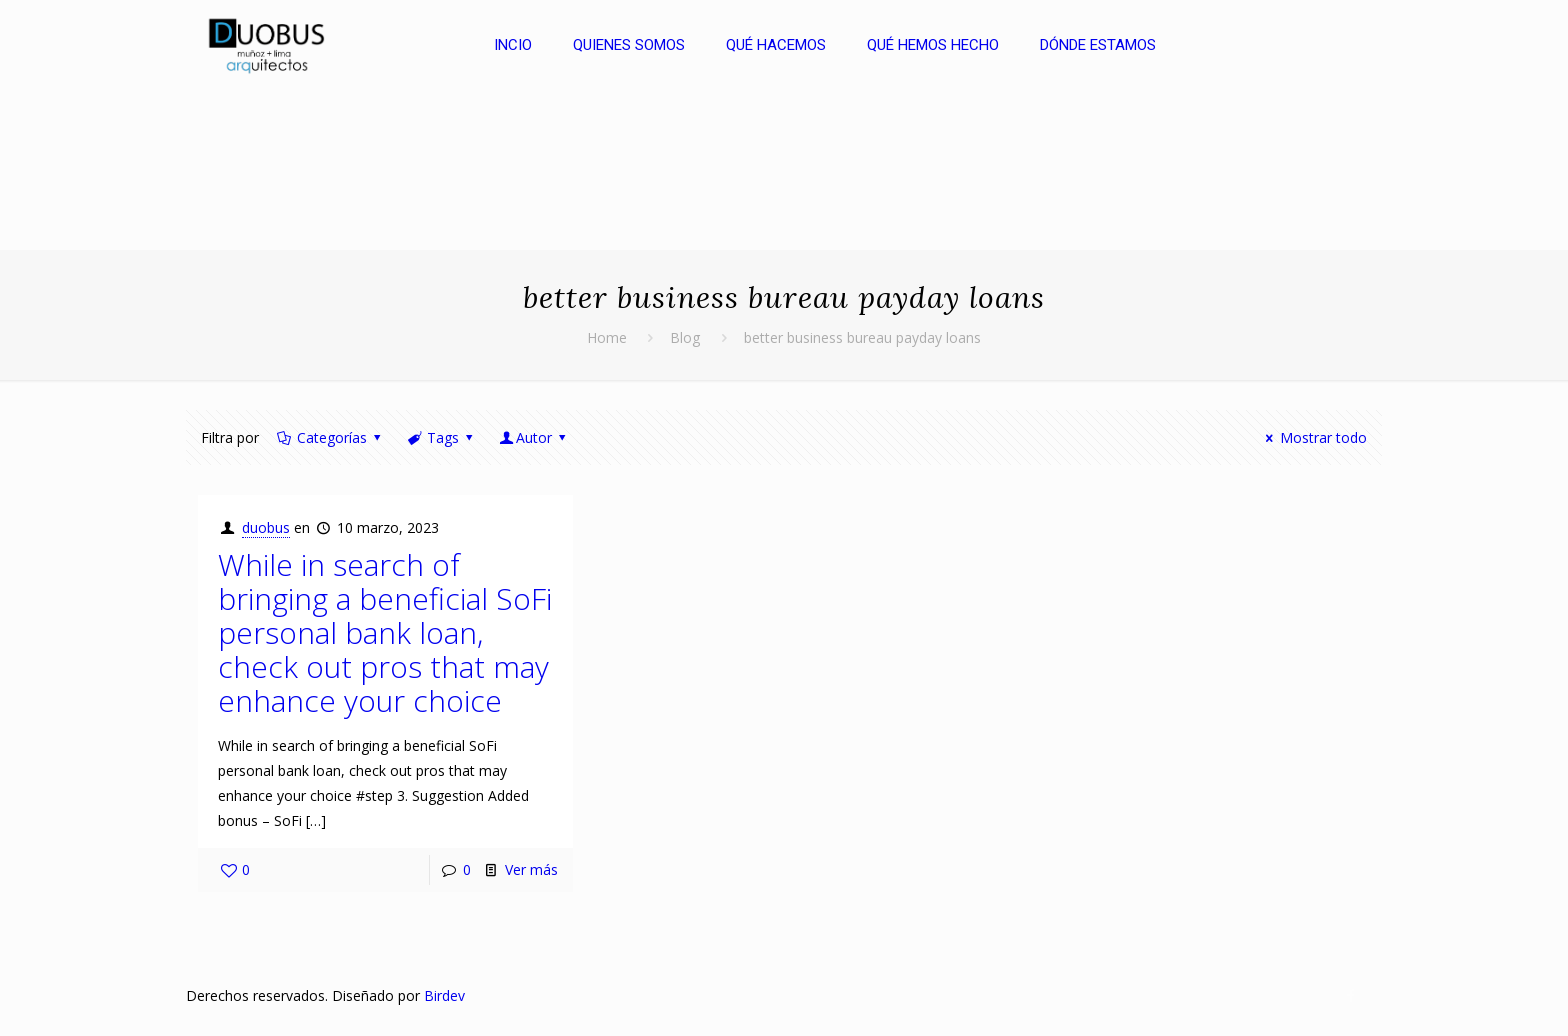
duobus (266, 527)
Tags (441, 437)
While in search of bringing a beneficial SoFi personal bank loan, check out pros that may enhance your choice (385, 632)
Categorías (330, 437)
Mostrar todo (1313, 437)
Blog (685, 337)
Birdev (444, 995)
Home (607, 337)
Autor (534, 437)
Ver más (531, 869)
